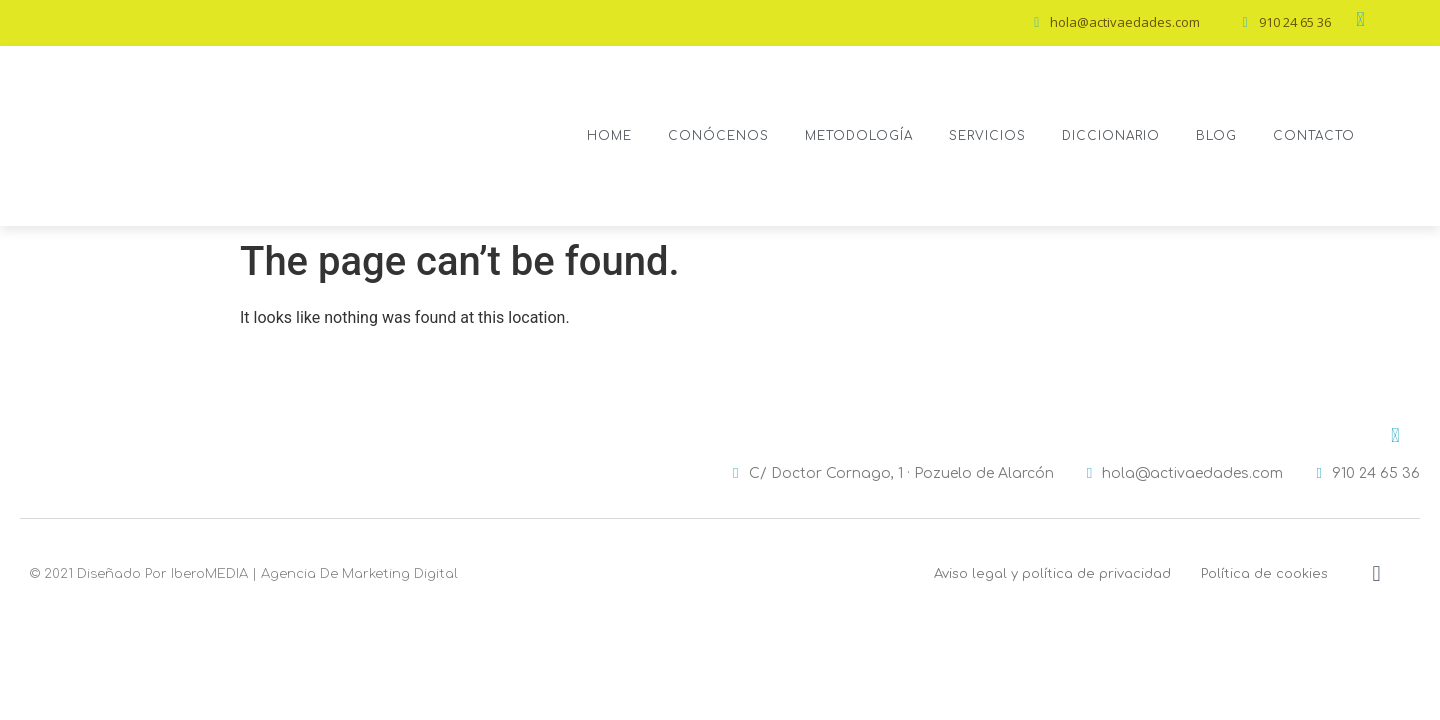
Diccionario (1111, 136)
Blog (1216, 136)
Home (609, 136)
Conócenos (718, 136)
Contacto (1314, 136)
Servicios (987, 136)
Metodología (859, 136)
